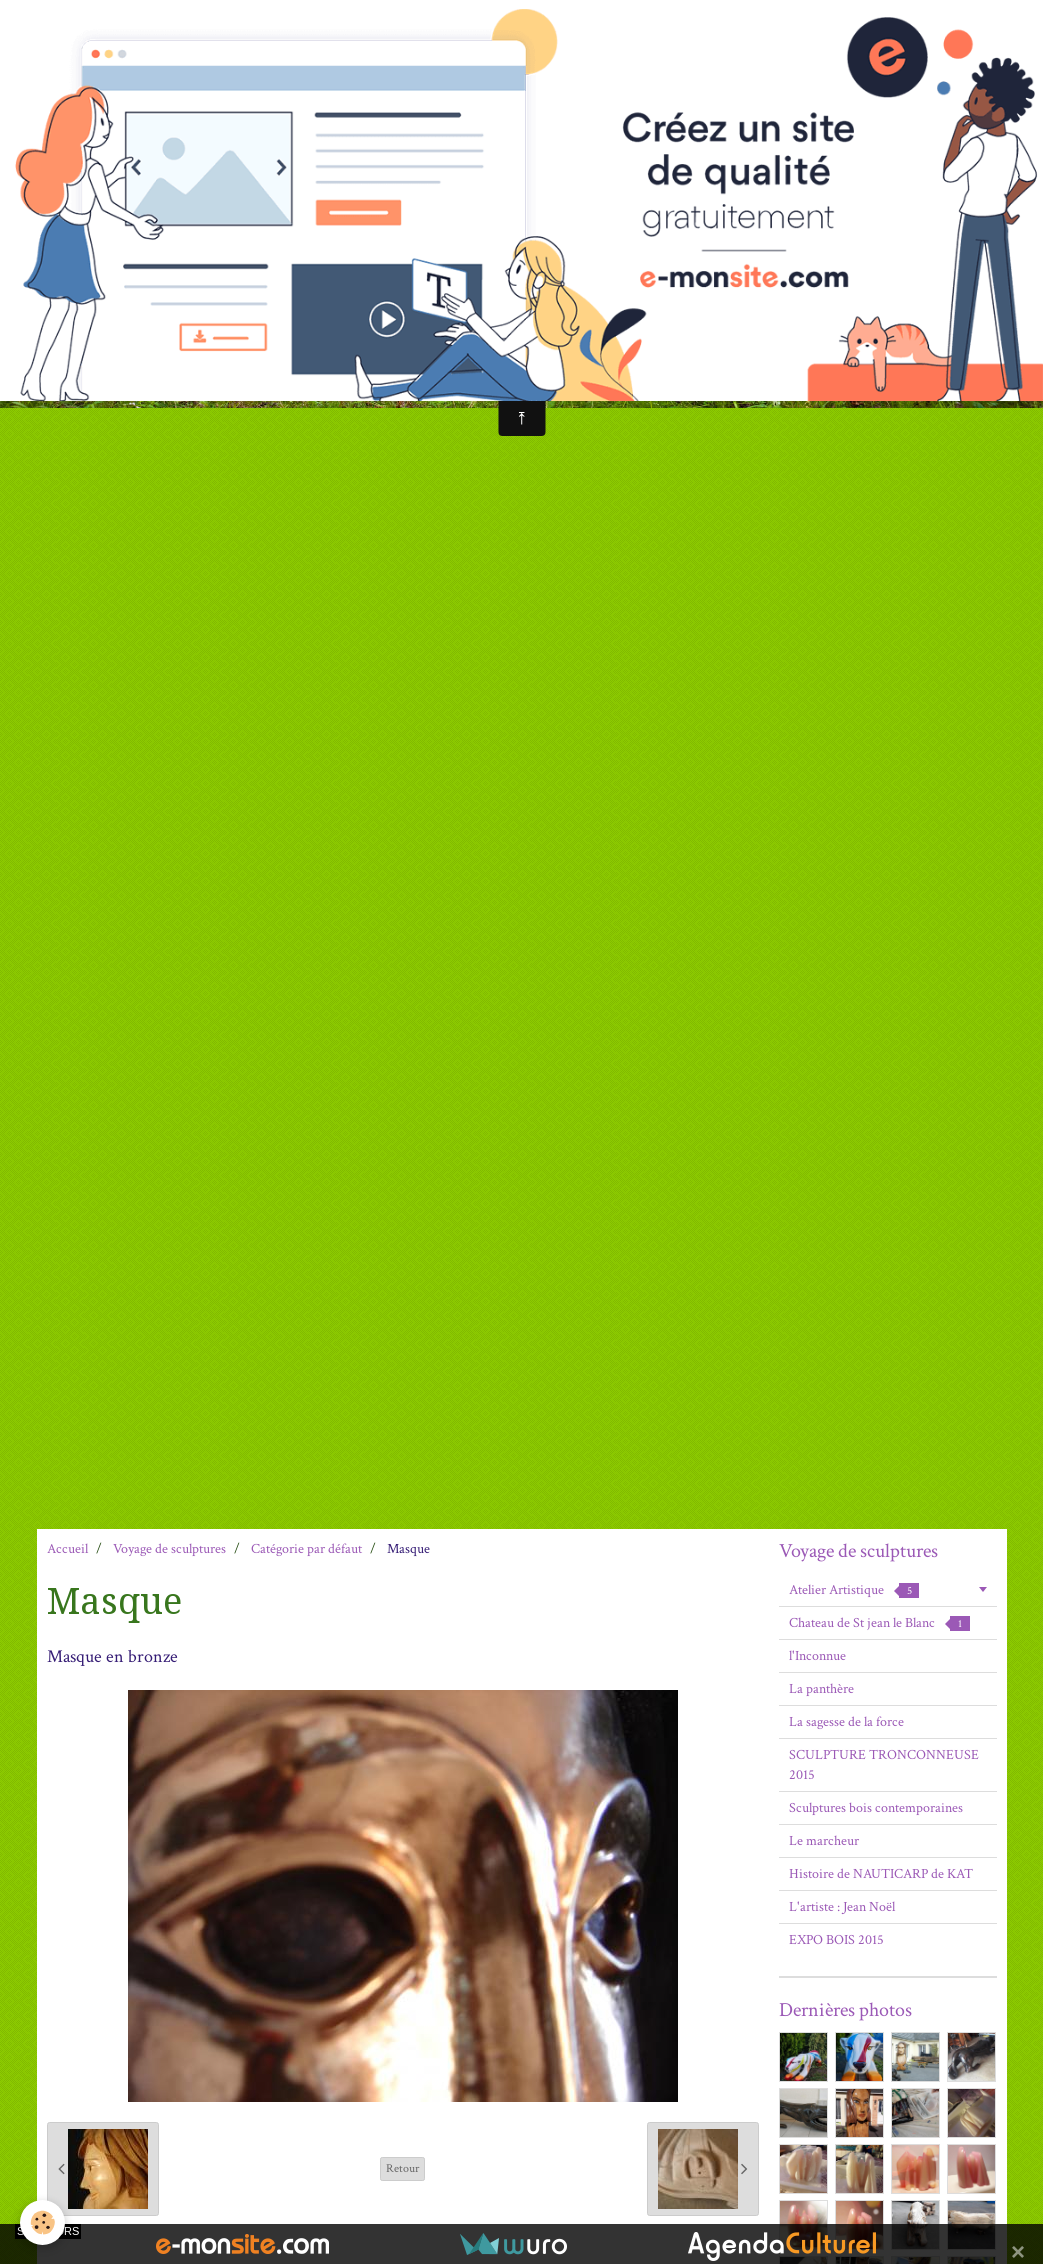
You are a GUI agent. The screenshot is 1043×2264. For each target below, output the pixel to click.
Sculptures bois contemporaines (876, 1808)
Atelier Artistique (854, 1590)
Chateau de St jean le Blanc (879, 1623)
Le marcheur (824, 1841)
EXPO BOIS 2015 (836, 1940)
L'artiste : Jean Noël (842, 1907)
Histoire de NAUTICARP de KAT (881, 1874)
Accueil (67, 1549)
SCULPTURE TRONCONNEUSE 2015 (884, 1765)
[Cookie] (42, 2222)
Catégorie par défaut (306, 1549)
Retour (402, 2168)
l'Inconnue (817, 1656)
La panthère (821, 1689)
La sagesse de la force (846, 1722)
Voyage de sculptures (169, 1549)
